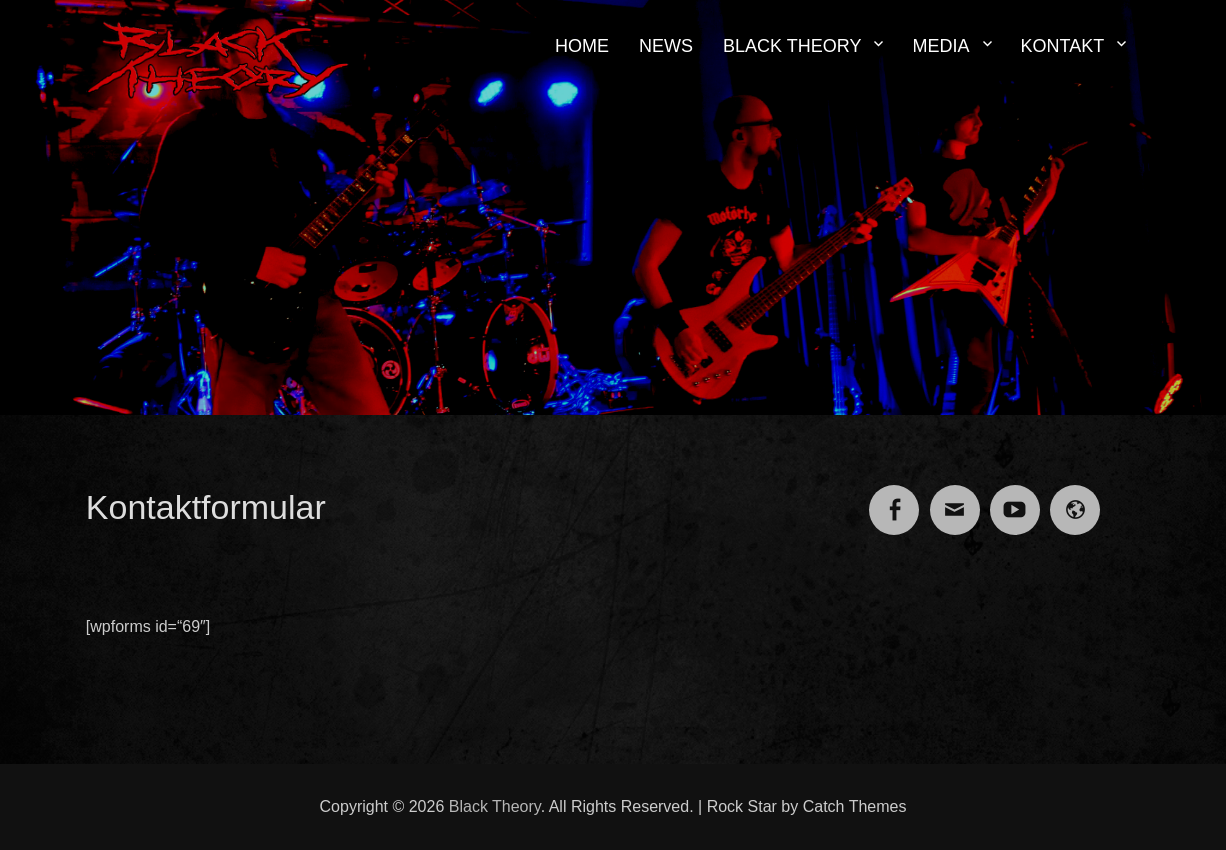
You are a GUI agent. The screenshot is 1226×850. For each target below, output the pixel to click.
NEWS (666, 46)
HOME (582, 46)
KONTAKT (1063, 46)
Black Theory (495, 806)
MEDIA (940, 46)
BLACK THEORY (792, 46)
